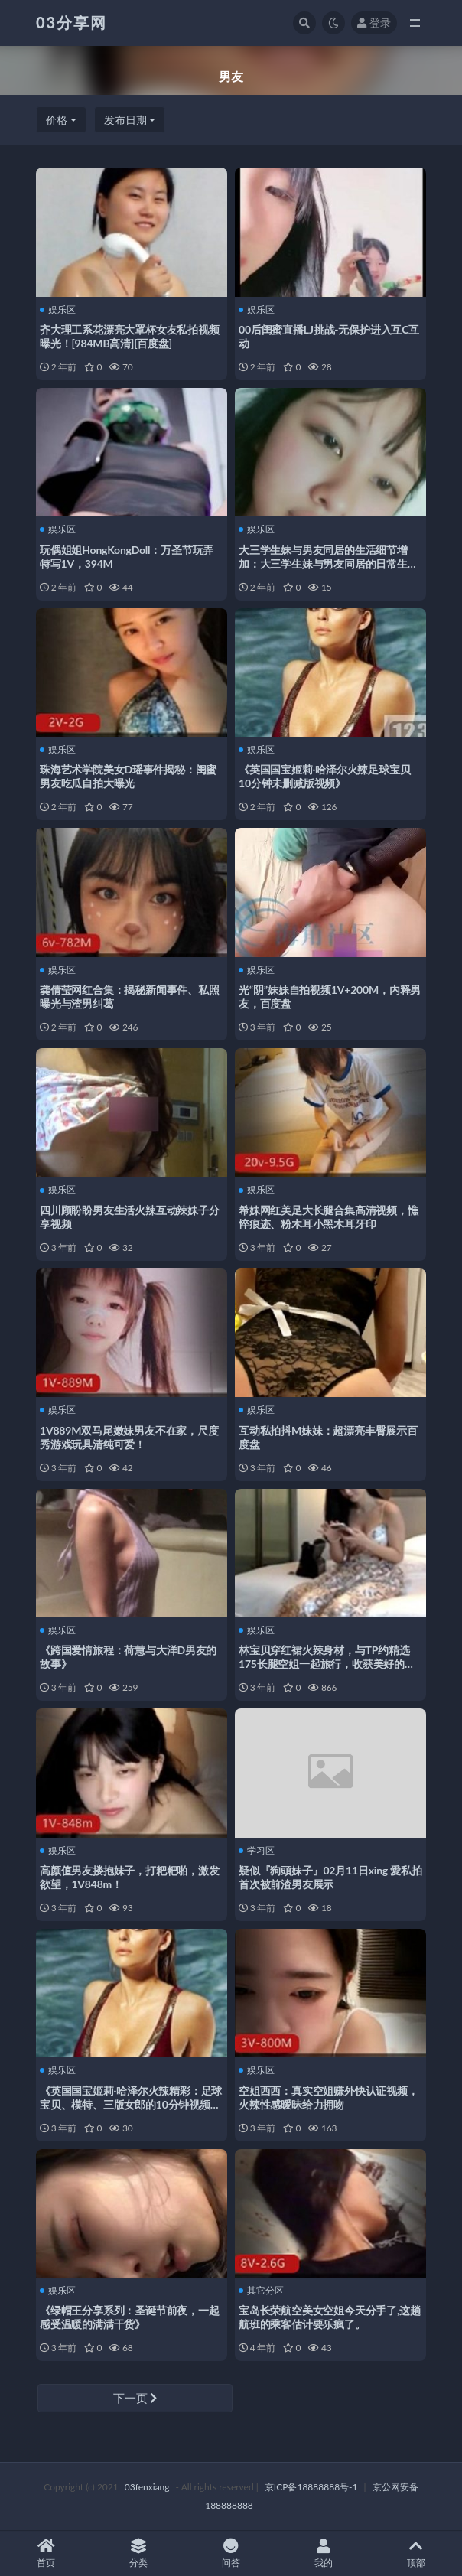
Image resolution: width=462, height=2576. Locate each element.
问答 (231, 2553)
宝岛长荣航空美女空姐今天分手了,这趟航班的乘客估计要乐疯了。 (330, 2317)
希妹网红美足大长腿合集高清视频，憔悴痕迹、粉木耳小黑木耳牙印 (328, 1216)
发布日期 (125, 119)
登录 (374, 22)
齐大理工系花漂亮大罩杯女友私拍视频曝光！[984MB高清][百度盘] (130, 336)
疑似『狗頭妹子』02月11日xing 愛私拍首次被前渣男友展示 (330, 1877)
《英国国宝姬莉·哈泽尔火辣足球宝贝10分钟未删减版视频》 (324, 776)
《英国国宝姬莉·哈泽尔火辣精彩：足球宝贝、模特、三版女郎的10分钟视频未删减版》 (131, 2104)
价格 (56, 119)
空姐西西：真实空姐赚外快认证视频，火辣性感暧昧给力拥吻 (328, 2097)
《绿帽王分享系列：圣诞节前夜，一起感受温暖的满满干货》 (130, 2317)
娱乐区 (58, 309)
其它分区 (261, 2290)
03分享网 (71, 22)
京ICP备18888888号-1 (311, 2487)
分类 (139, 2553)
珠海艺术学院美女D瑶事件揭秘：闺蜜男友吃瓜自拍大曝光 (128, 776)
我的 (323, 2553)
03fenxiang (147, 2487)
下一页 (135, 2398)
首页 (46, 2553)
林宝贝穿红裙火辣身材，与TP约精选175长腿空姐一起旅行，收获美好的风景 (327, 1663)
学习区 (257, 1850)
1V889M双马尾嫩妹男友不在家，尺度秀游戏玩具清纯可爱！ (129, 1437)
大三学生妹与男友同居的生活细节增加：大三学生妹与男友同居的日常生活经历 (328, 563)
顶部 (415, 2553)
